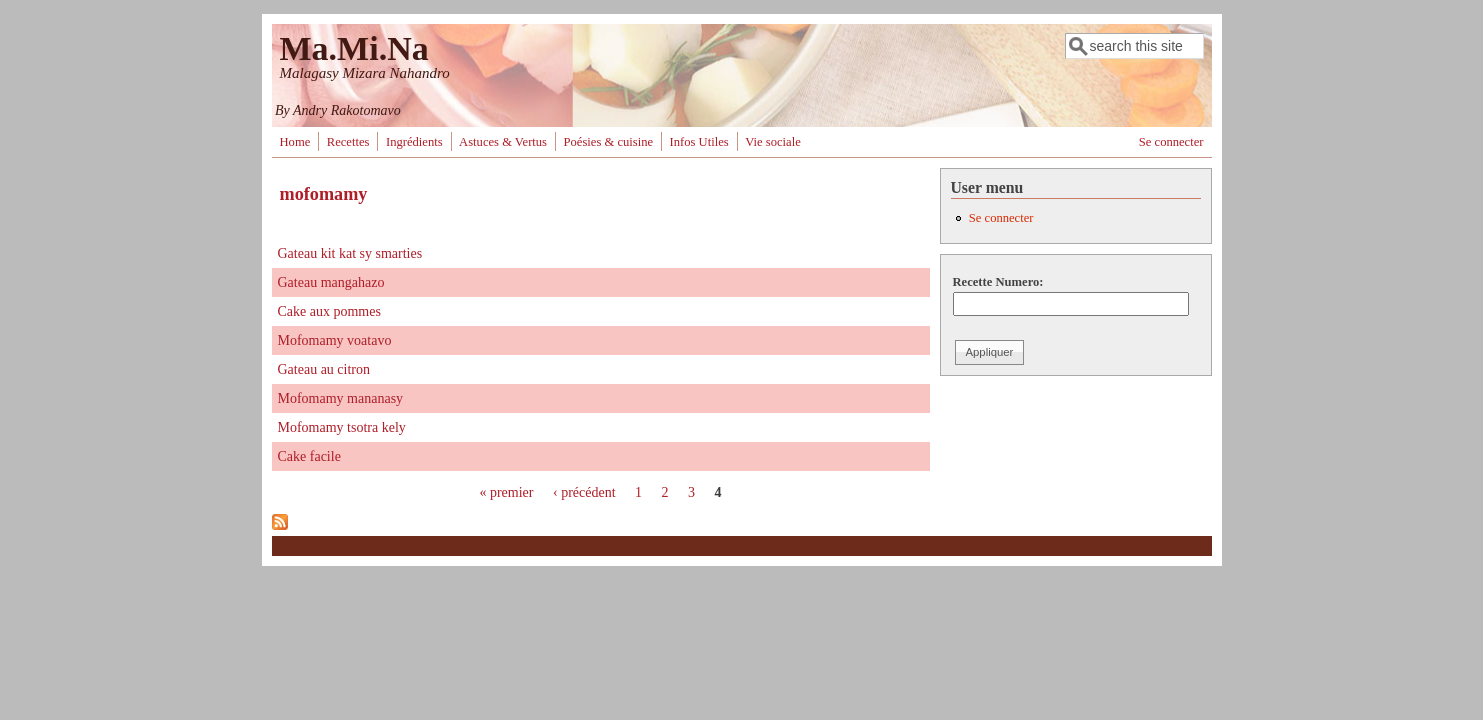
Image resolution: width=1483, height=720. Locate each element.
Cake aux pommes (329, 311)
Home (295, 142)
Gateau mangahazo (331, 282)
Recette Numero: (998, 282)
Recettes (348, 142)
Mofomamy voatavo (335, 340)
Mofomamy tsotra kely (342, 427)
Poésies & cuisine (609, 142)
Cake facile (309, 456)
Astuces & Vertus (503, 142)
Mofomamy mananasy (341, 398)
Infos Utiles (699, 142)
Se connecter (1171, 142)
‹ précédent (584, 492)
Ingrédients (414, 142)
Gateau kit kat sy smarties (350, 253)
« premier (506, 492)
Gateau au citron (324, 369)
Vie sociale (773, 142)
